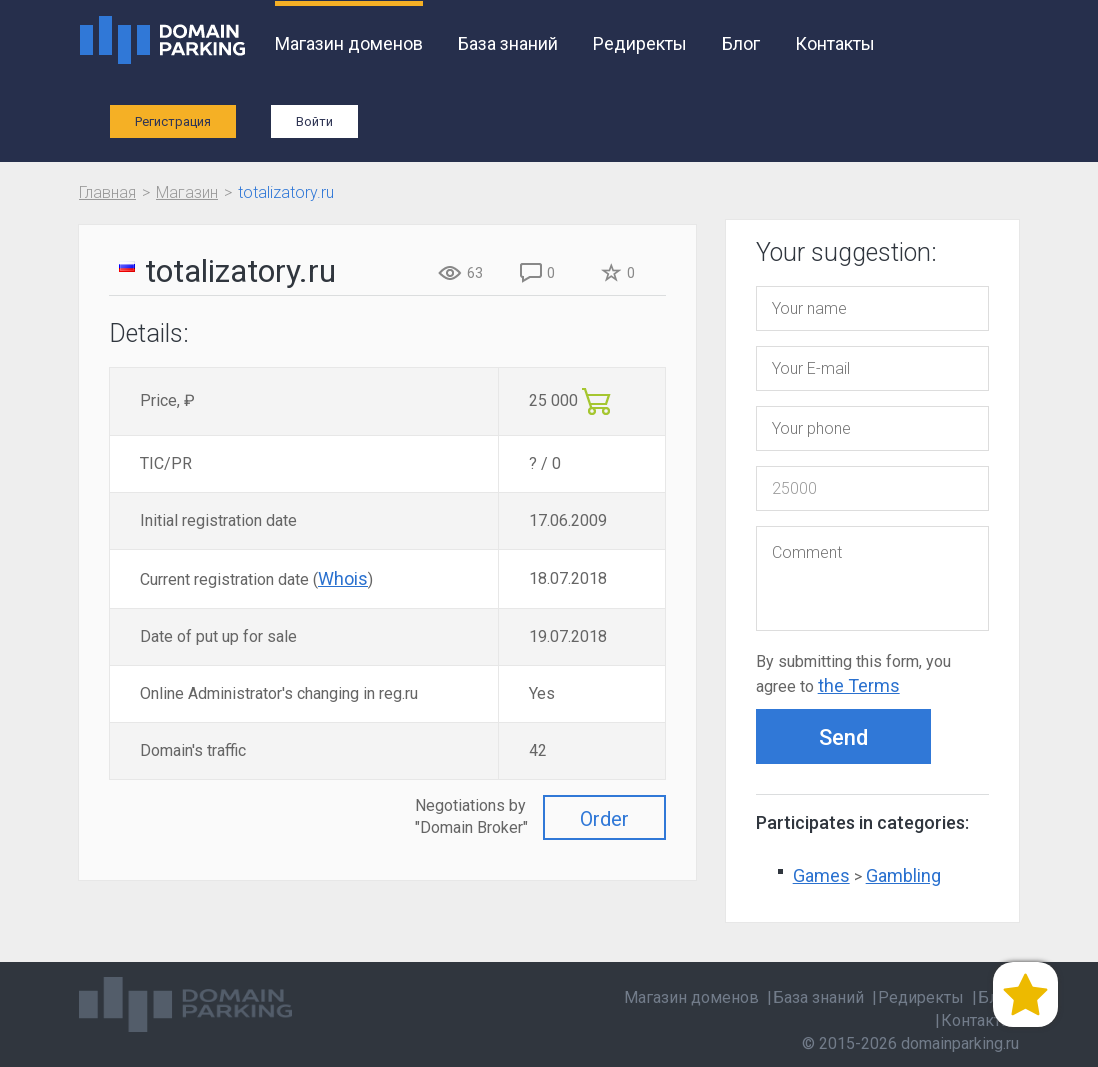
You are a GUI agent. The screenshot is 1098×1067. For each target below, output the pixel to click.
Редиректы (640, 43)
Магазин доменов (349, 43)
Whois (343, 578)
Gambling (903, 875)
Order (604, 819)
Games (821, 875)
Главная (107, 192)
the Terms (859, 685)
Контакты (835, 43)
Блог (741, 43)
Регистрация (173, 121)
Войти (314, 121)
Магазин (187, 192)
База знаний (508, 43)
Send (843, 737)
